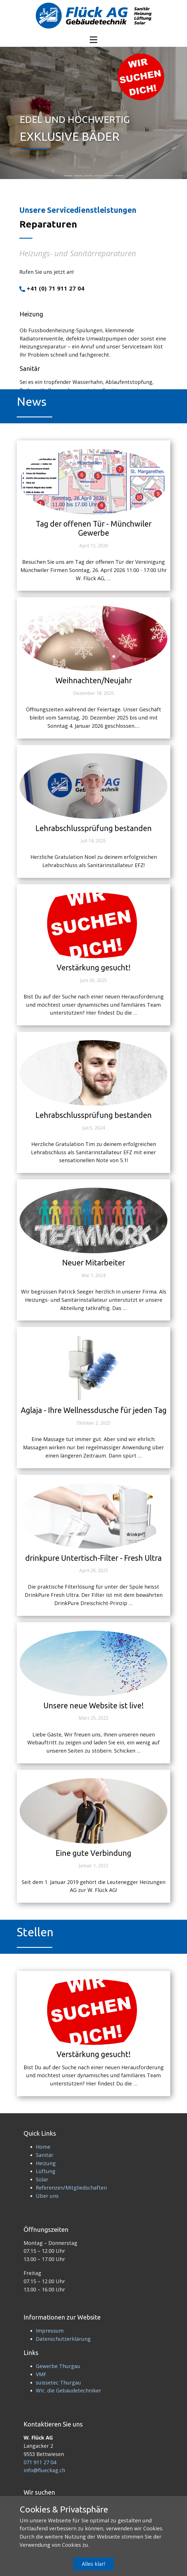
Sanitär (44, 2155)
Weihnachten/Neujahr (93, 680)
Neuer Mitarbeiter (93, 1262)
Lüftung (45, 2171)
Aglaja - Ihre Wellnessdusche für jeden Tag (94, 1410)
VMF (41, 2374)
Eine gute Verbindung (93, 1853)
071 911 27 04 (40, 2462)
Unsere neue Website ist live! (93, 1705)
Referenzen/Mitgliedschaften (71, 2187)
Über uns (47, 2195)
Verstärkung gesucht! (94, 967)
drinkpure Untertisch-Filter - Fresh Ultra (93, 1558)
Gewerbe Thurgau (58, 2366)
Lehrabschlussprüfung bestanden (94, 828)
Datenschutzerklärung (63, 2338)
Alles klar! (93, 2563)
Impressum (50, 2330)
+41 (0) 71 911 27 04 (51, 289)
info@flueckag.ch (44, 2470)
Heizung (46, 2163)
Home (43, 2146)
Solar (42, 2179)
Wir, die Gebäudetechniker (68, 2390)
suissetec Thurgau (58, 2382)
